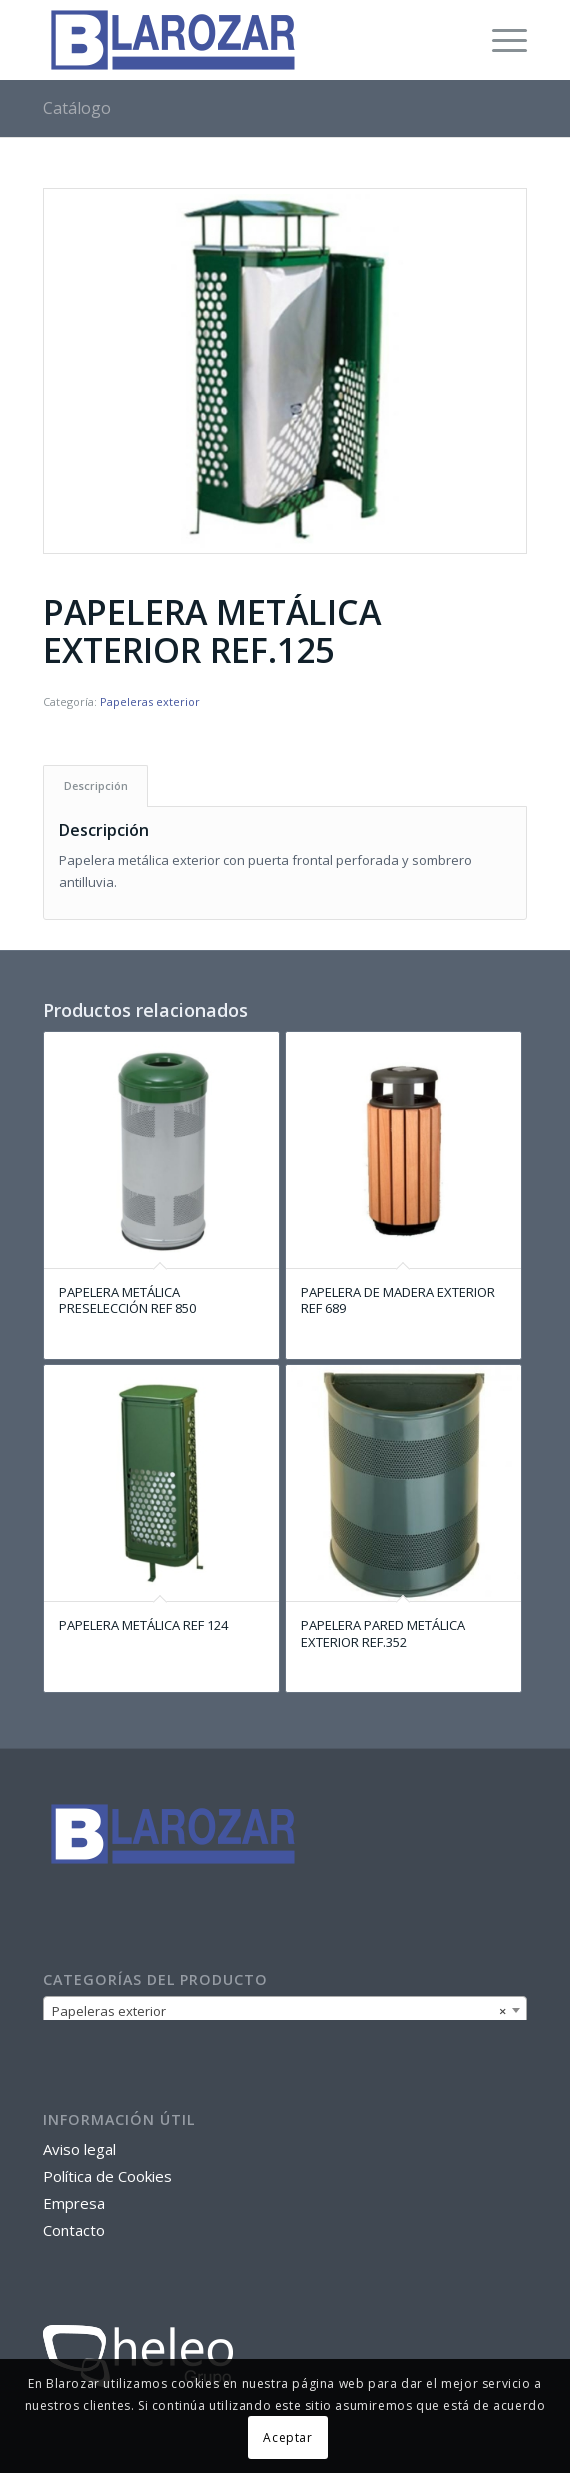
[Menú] (499, 40)
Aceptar (287, 2437)
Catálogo (77, 108)
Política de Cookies (107, 2176)
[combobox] (285, 2010)
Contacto (74, 2230)
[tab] (95, 785)
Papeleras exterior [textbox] (279, 2011)
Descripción (96, 785)
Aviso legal (79, 2149)
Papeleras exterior (150, 701)
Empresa (74, 2203)
